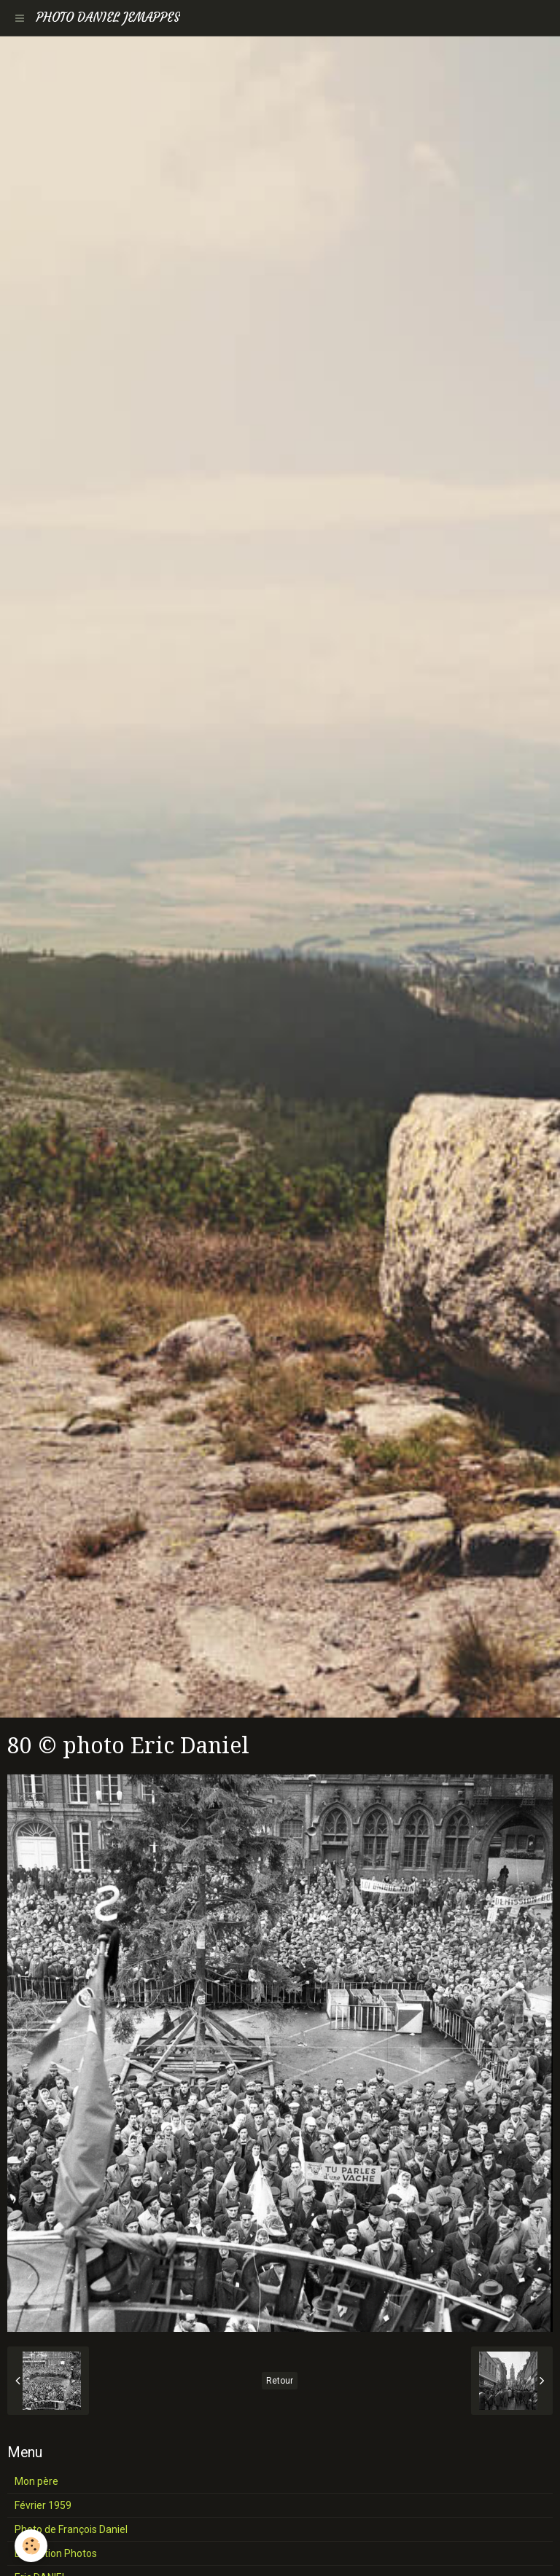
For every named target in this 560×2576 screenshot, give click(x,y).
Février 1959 (43, 2505)
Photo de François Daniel (71, 2529)
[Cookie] (31, 2545)
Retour (279, 2381)
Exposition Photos (56, 2553)
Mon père (36, 2481)
